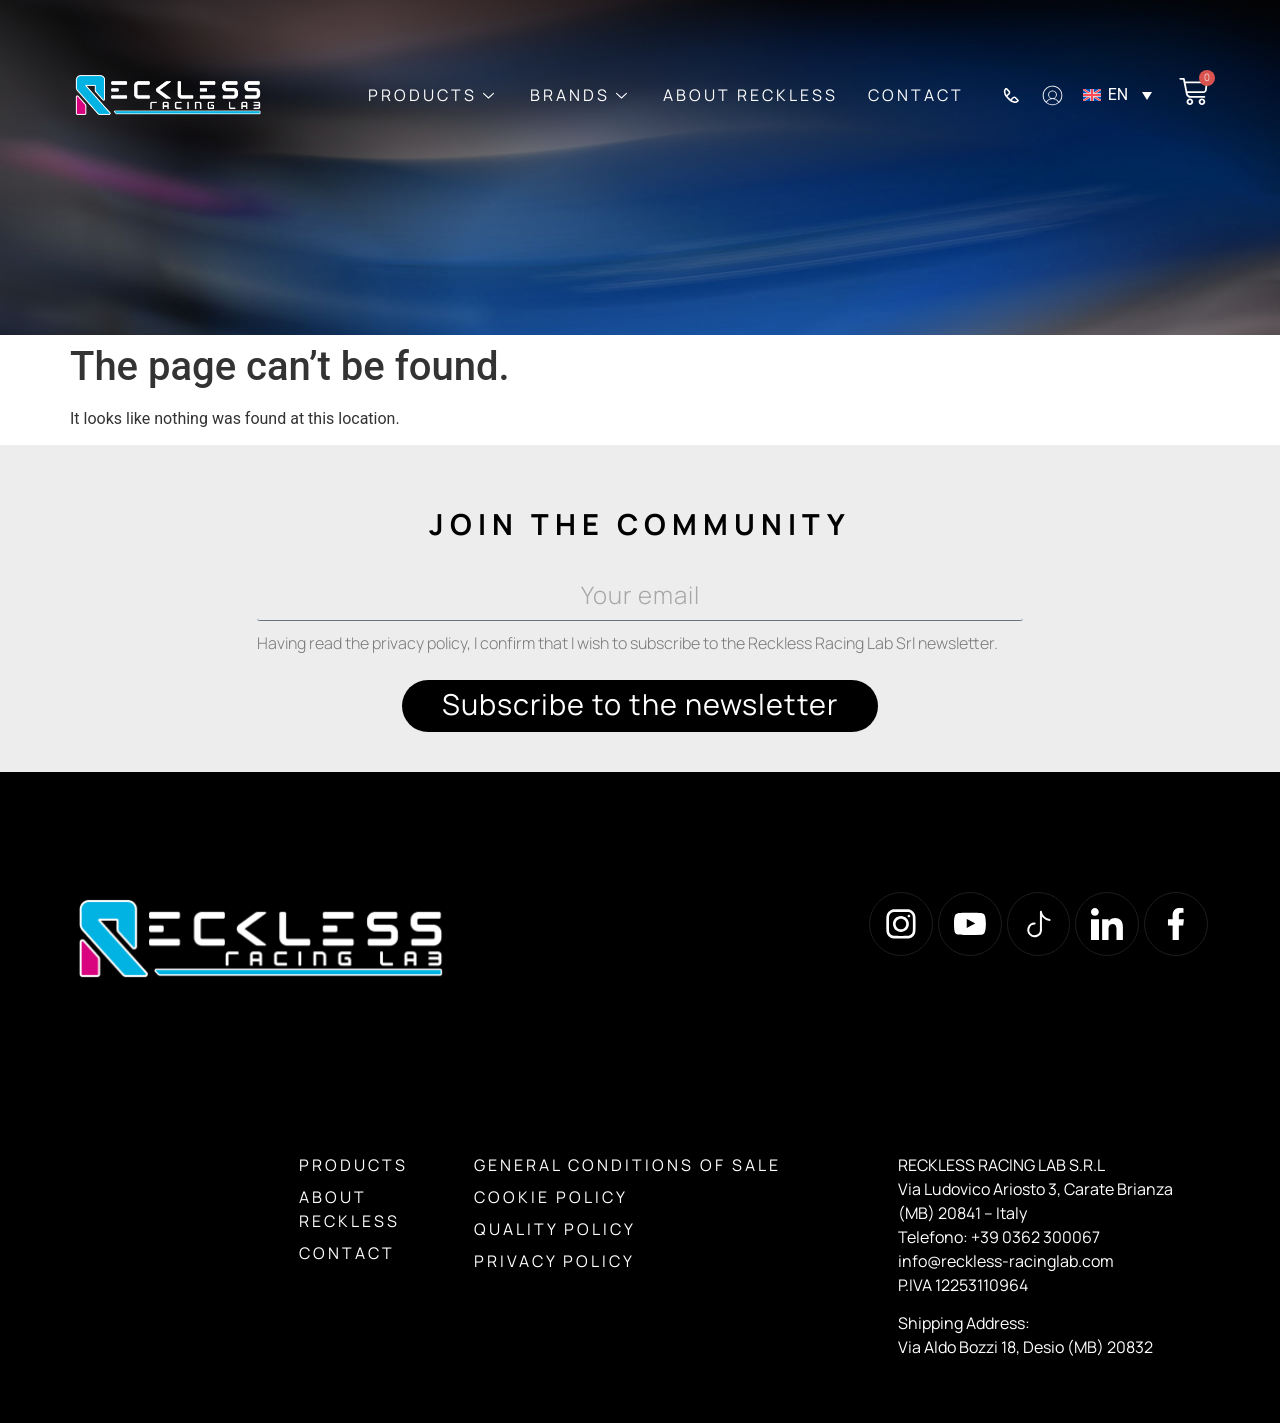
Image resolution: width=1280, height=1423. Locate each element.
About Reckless (750, 95)
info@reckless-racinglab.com (1006, 1261)
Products (431, 95)
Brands (578, 95)
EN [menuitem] (1118, 94)
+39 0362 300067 (1035, 1237)
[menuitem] (1127, 95)
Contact (916, 95)
